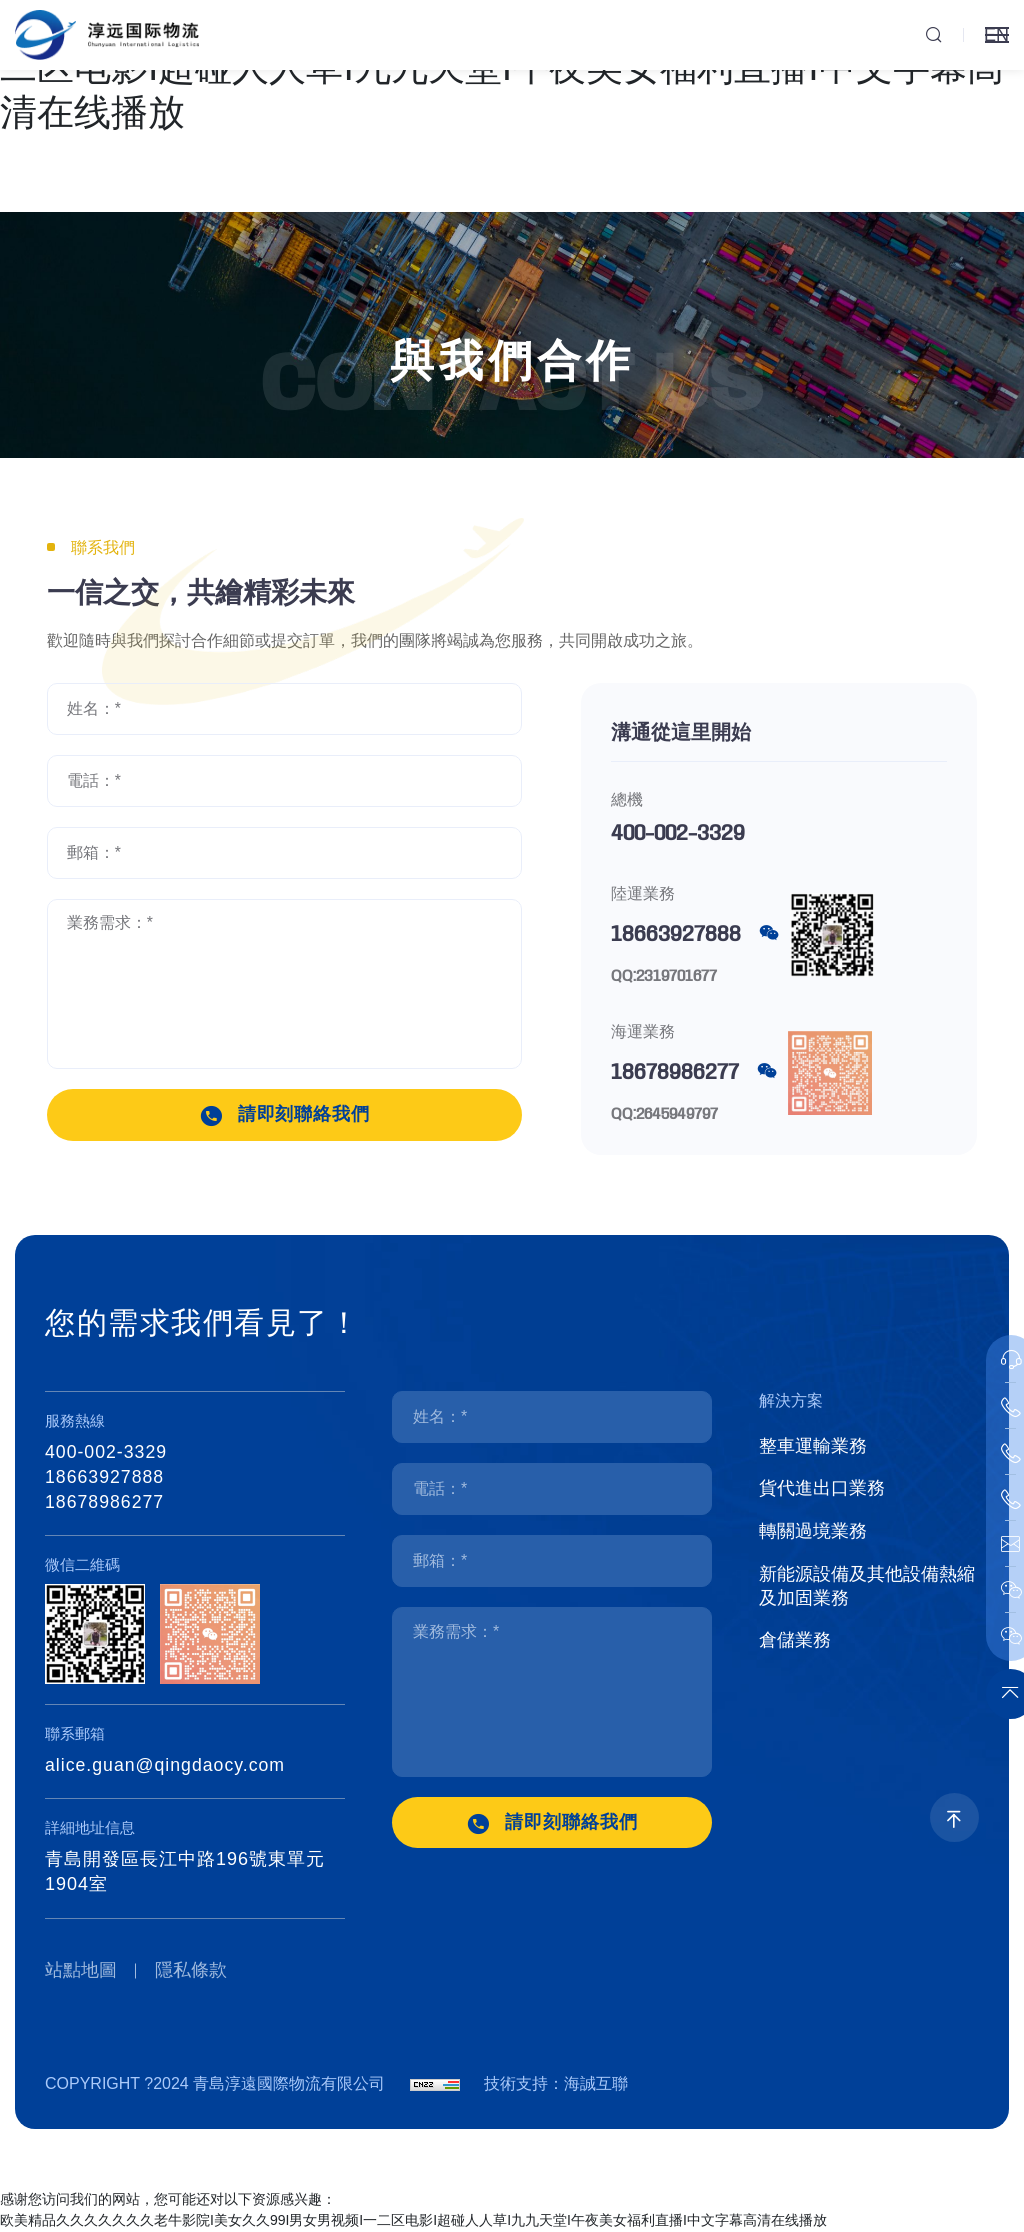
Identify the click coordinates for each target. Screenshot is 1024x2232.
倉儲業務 (795, 1647)
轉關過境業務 (813, 1535)
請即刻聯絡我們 (304, 1115)
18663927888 (676, 935)
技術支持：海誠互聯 (556, 2084)
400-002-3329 (678, 834)
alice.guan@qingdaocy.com (167, 1765)
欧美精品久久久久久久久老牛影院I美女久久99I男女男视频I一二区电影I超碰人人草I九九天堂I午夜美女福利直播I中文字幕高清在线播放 (413, 2221)
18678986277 (675, 1073)
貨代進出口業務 (822, 1491)
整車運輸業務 (813, 1447)
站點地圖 (81, 1971)
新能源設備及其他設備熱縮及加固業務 (867, 1591)
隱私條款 (193, 1971)
